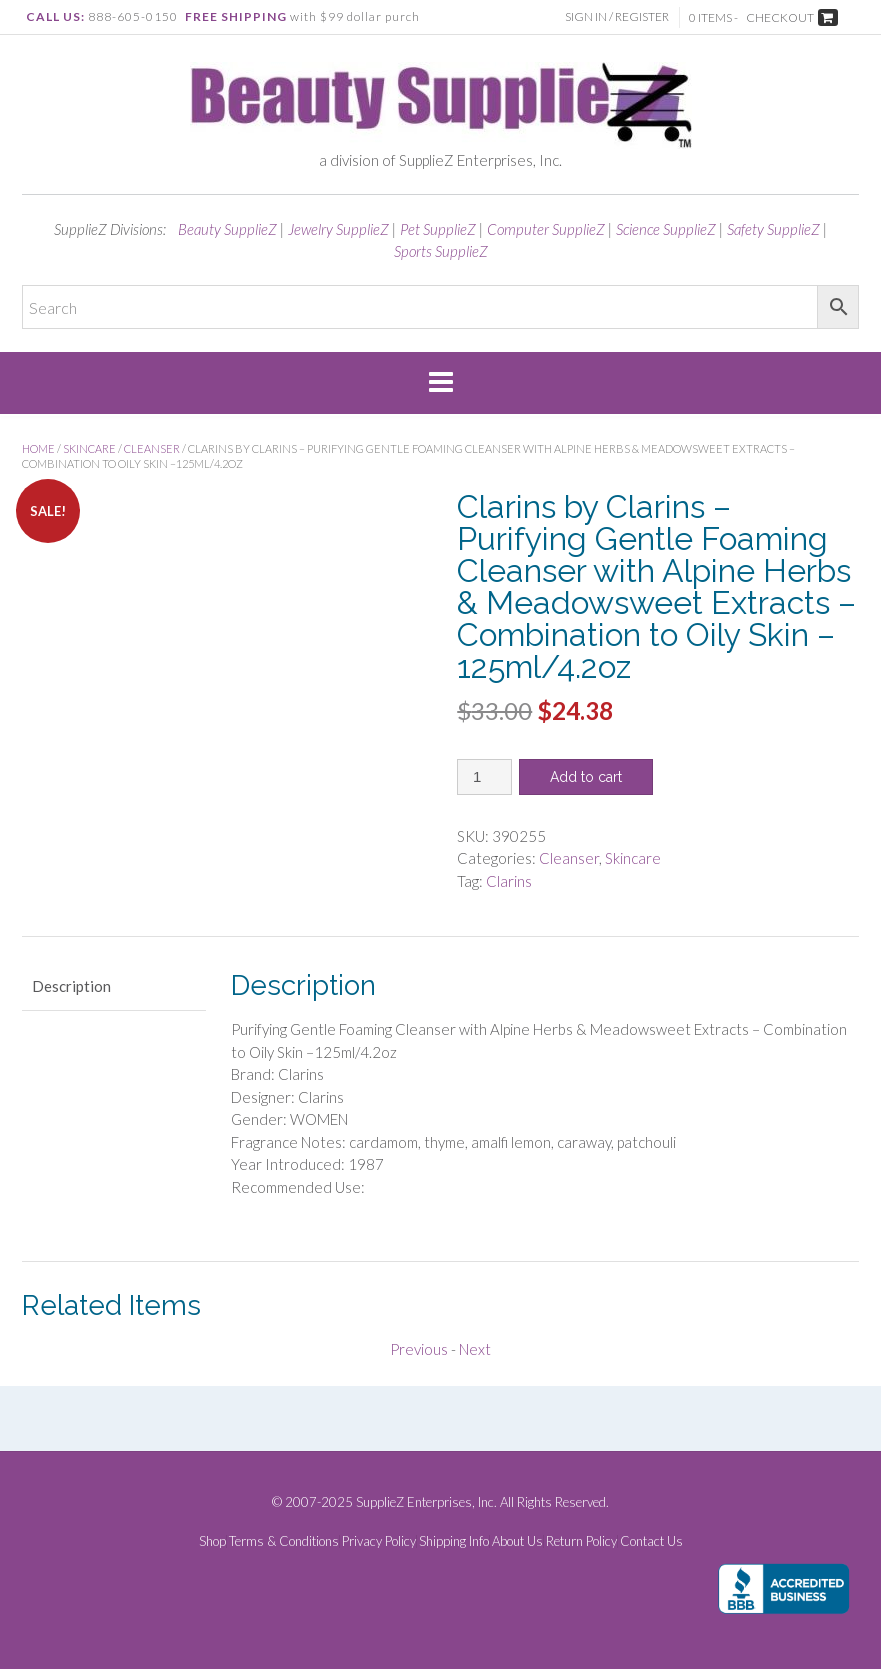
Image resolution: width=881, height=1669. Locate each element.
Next (475, 1349)
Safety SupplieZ (773, 229)
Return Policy (581, 1541)
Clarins (509, 881)
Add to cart (586, 777)
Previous (419, 1349)
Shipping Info (454, 1541)
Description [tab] (71, 986)
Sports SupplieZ (441, 251)
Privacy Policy (379, 1541)
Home (38, 448)
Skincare (89, 448)
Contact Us (651, 1541)
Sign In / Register (617, 16)
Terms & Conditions (284, 1541)
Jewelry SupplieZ (338, 229)
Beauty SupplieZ (227, 229)
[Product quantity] (484, 777)
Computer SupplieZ (546, 229)
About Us (517, 1541)
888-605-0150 (133, 16)
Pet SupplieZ (438, 229)
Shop (212, 1541)
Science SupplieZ (666, 229)
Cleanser (152, 448)
